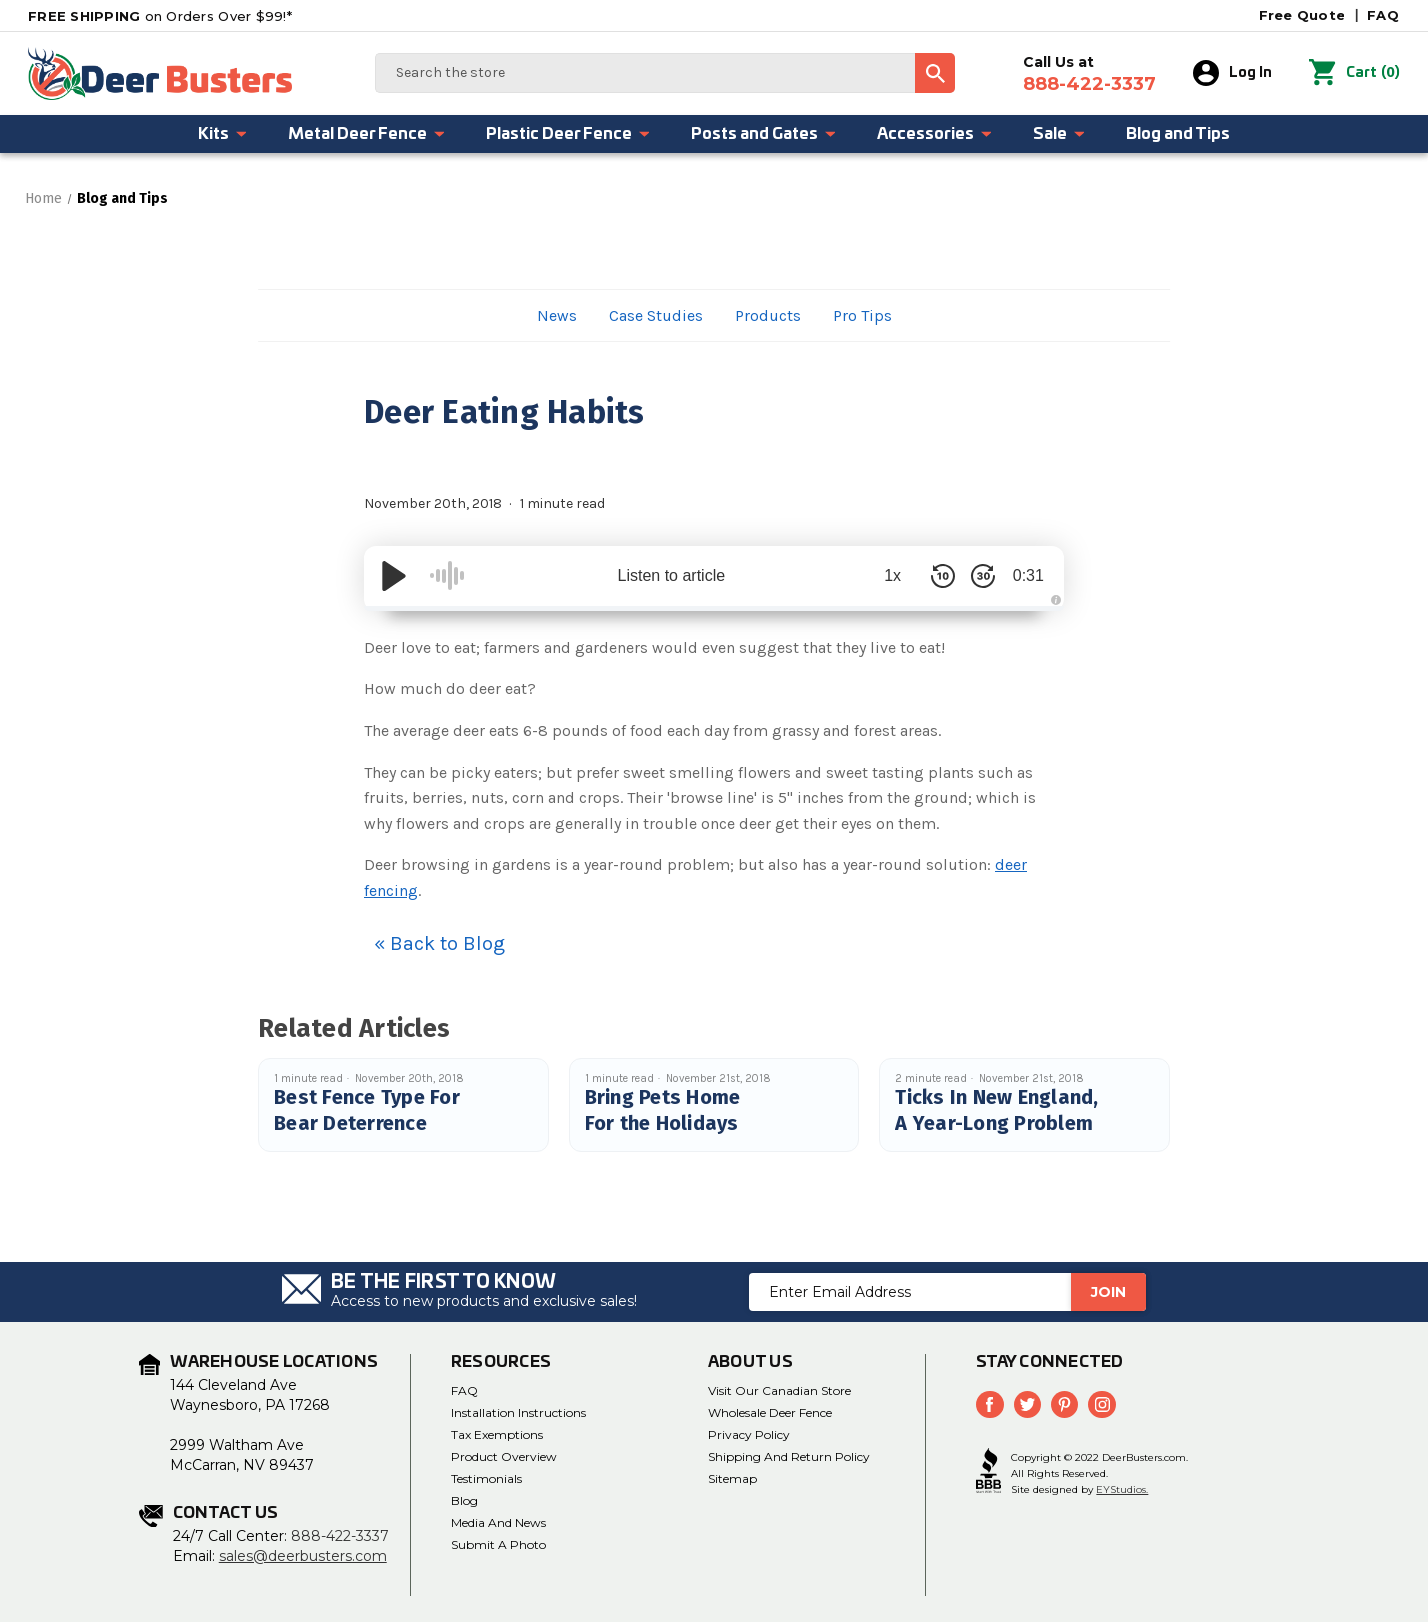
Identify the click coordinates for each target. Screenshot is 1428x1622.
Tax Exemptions (497, 1434)
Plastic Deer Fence (568, 134)
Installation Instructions (518, 1412)
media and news (498, 1522)
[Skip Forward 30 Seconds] (974, 576)
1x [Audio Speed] (884, 575)
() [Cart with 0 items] (1355, 73)
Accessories (935, 134)
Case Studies (656, 315)
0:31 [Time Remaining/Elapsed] (1023, 575)
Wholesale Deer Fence (770, 1412)
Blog (464, 1500)
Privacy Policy (749, 1434)
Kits (223, 134)
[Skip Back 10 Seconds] (934, 576)
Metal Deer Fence (367, 134)
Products (768, 315)
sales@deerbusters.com (303, 1556)
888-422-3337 (340, 1536)
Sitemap (732, 1478)
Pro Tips (862, 315)
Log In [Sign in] (1233, 73)
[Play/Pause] (394, 576)
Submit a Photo (498, 1544)
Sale (1059, 134)
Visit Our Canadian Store (779, 1390)
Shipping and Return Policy (789, 1456)
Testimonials (486, 1478)
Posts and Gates (764, 134)
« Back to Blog (439, 943)
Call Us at (1090, 74)
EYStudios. (1122, 1488)
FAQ (1383, 15)
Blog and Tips (1178, 134)
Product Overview (504, 1456)
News (557, 315)
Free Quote (1302, 15)
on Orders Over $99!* (160, 16)
